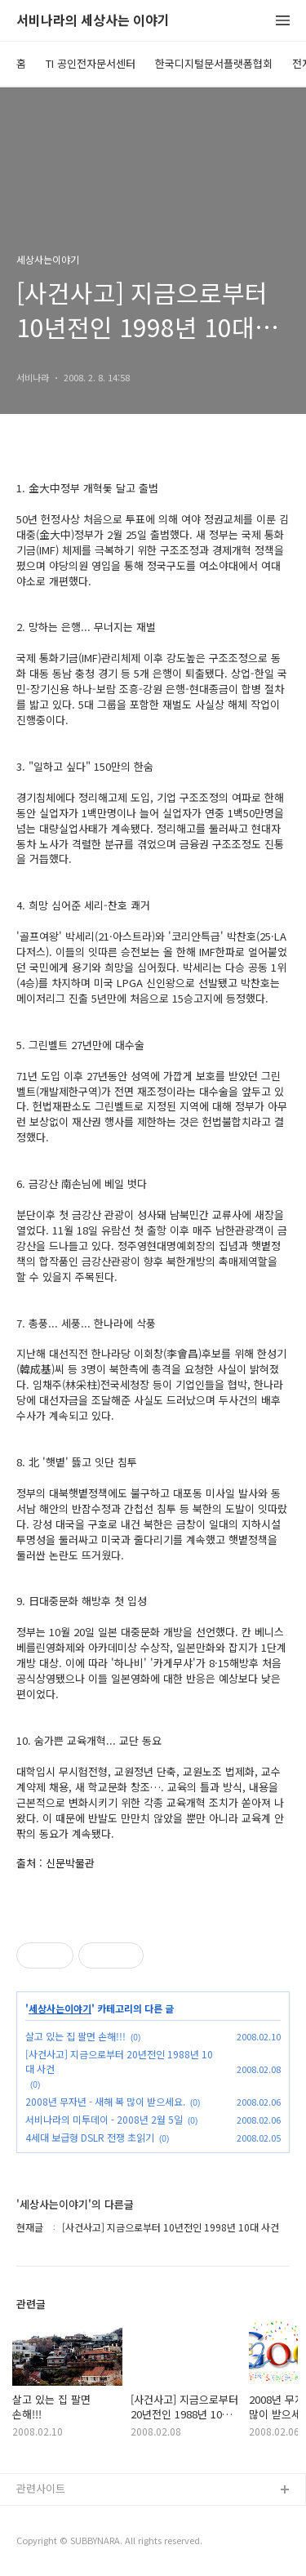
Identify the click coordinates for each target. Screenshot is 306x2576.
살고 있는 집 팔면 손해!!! (75, 2036)
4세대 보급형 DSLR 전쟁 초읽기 (89, 2137)
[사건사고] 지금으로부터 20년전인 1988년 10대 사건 (119, 2061)
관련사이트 (40, 2488)
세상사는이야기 (60, 2008)
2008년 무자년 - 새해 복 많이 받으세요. (105, 2101)
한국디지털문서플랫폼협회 (214, 63)
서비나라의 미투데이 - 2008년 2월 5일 (104, 2119)
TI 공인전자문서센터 (90, 63)
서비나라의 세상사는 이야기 (93, 20)
